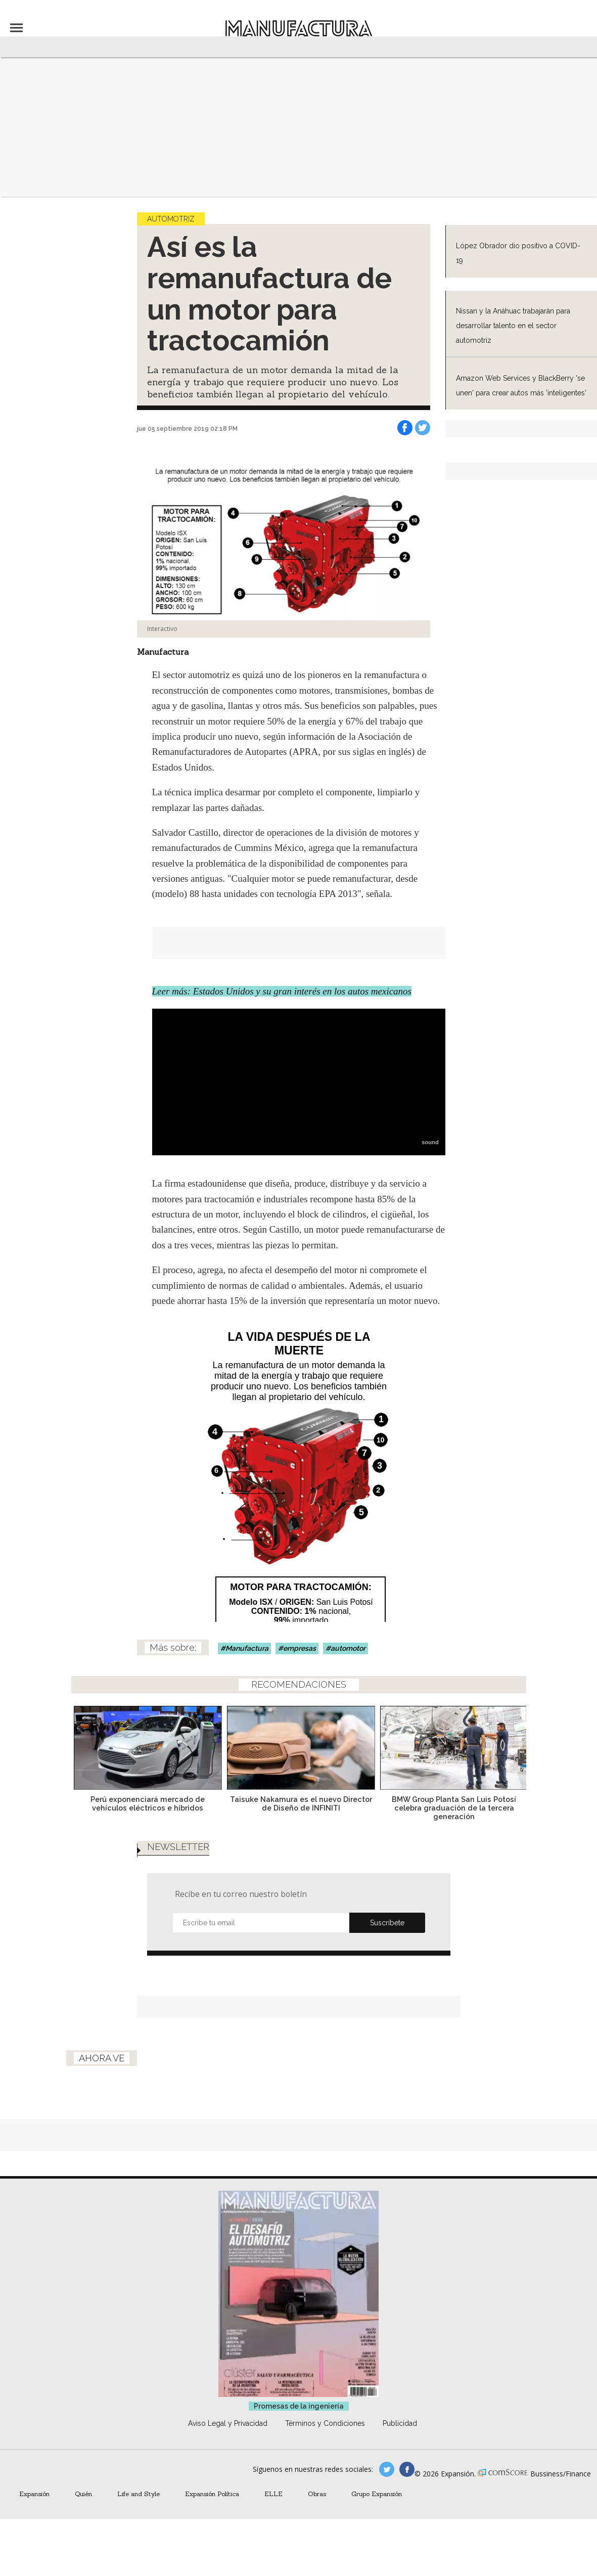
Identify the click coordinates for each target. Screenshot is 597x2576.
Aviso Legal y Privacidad (227, 2423)
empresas (299, 1648)
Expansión (34, 2494)
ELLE (273, 2494)
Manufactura (246, 1648)
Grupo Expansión (376, 2494)
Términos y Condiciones (325, 2423)
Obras (317, 2494)
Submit (387, 1923)
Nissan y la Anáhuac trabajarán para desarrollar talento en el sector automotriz (513, 325)
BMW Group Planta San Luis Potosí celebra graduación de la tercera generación (452, 1808)
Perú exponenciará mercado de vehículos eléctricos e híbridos (145, 1803)
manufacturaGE (386, 2469)
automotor (348, 1648)
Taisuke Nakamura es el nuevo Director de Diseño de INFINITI (298, 1803)
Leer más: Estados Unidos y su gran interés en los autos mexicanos (282, 991)
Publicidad (400, 2423)
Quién (83, 2494)
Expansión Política (212, 2494)
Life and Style (138, 2494)
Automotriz (171, 219)
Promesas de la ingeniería (299, 2406)
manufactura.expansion (407, 2469)
